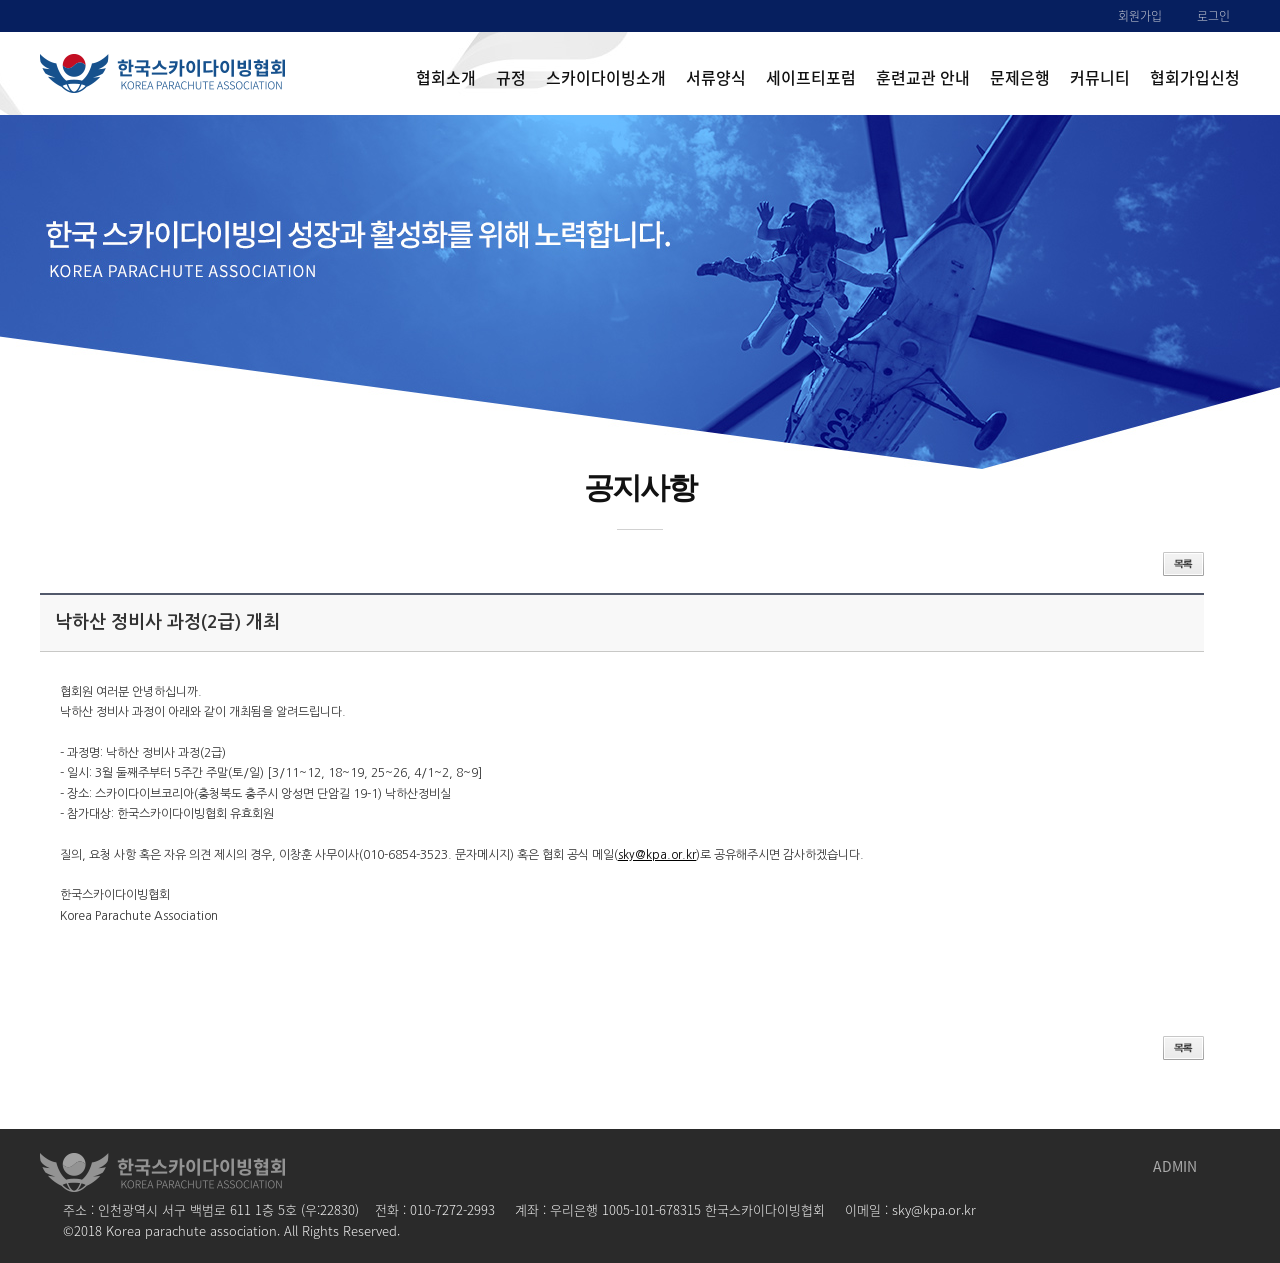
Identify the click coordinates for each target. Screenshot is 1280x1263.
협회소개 (446, 77)
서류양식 (716, 77)
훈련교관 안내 (923, 77)
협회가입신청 (1195, 77)
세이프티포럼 (811, 77)
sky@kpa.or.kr (657, 855)
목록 (1183, 564)
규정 (511, 77)
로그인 (1213, 16)
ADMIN (1175, 1166)
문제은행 (1020, 77)
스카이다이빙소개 (606, 77)
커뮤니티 (1100, 77)
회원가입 (1140, 16)
